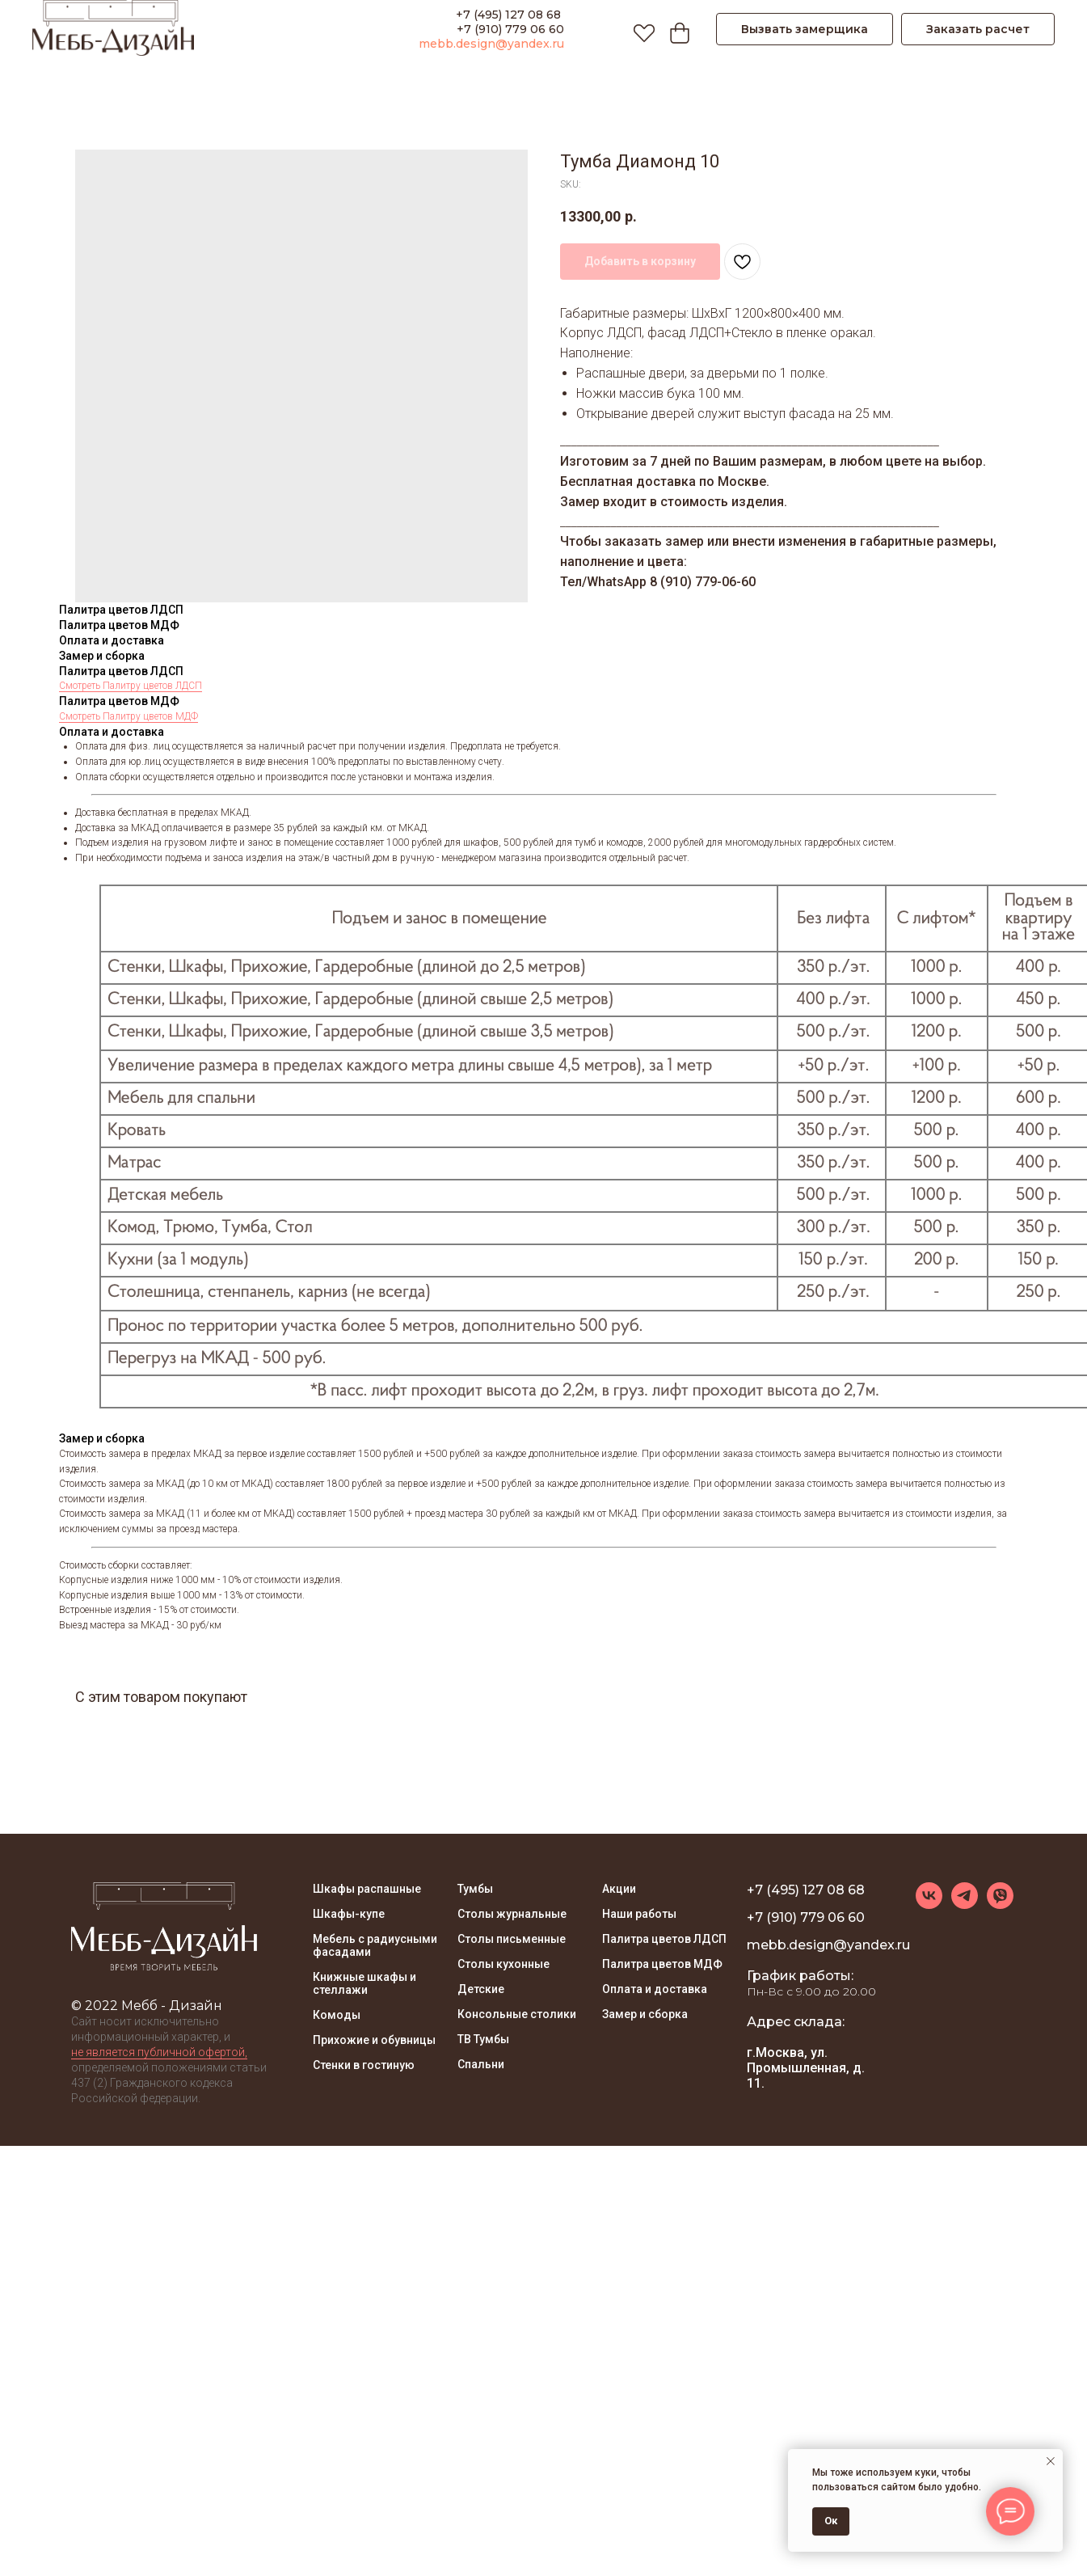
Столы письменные (511, 1938)
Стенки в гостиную (364, 2065)
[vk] (929, 1904)
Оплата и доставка (654, 1989)
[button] (804, 29)
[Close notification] (1051, 2461)
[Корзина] (676, 29)
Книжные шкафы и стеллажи (364, 1983)
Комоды (336, 2014)
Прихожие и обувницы (374, 2039)
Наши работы (639, 1913)
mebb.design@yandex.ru (491, 43)
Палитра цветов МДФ (662, 1963)
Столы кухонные (503, 1963)
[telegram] (964, 1904)
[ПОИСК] (604, 29)
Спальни (480, 2064)
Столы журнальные (512, 1913)
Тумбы (475, 1888)
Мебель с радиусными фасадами (375, 1945)
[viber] (1000, 1904)
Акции (619, 1888)
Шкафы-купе (349, 1913)
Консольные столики (516, 2014)
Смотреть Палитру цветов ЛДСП (130, 685)
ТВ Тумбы (483, 2039)
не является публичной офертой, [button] (159, 2052)
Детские (480, 1989)
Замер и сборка (645, 2014)
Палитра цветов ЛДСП (664, 1938)
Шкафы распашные (367, 1888)
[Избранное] (640, 29)
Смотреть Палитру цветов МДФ (128, 716)
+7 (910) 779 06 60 (510, 29)
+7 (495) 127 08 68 (510, 14)
